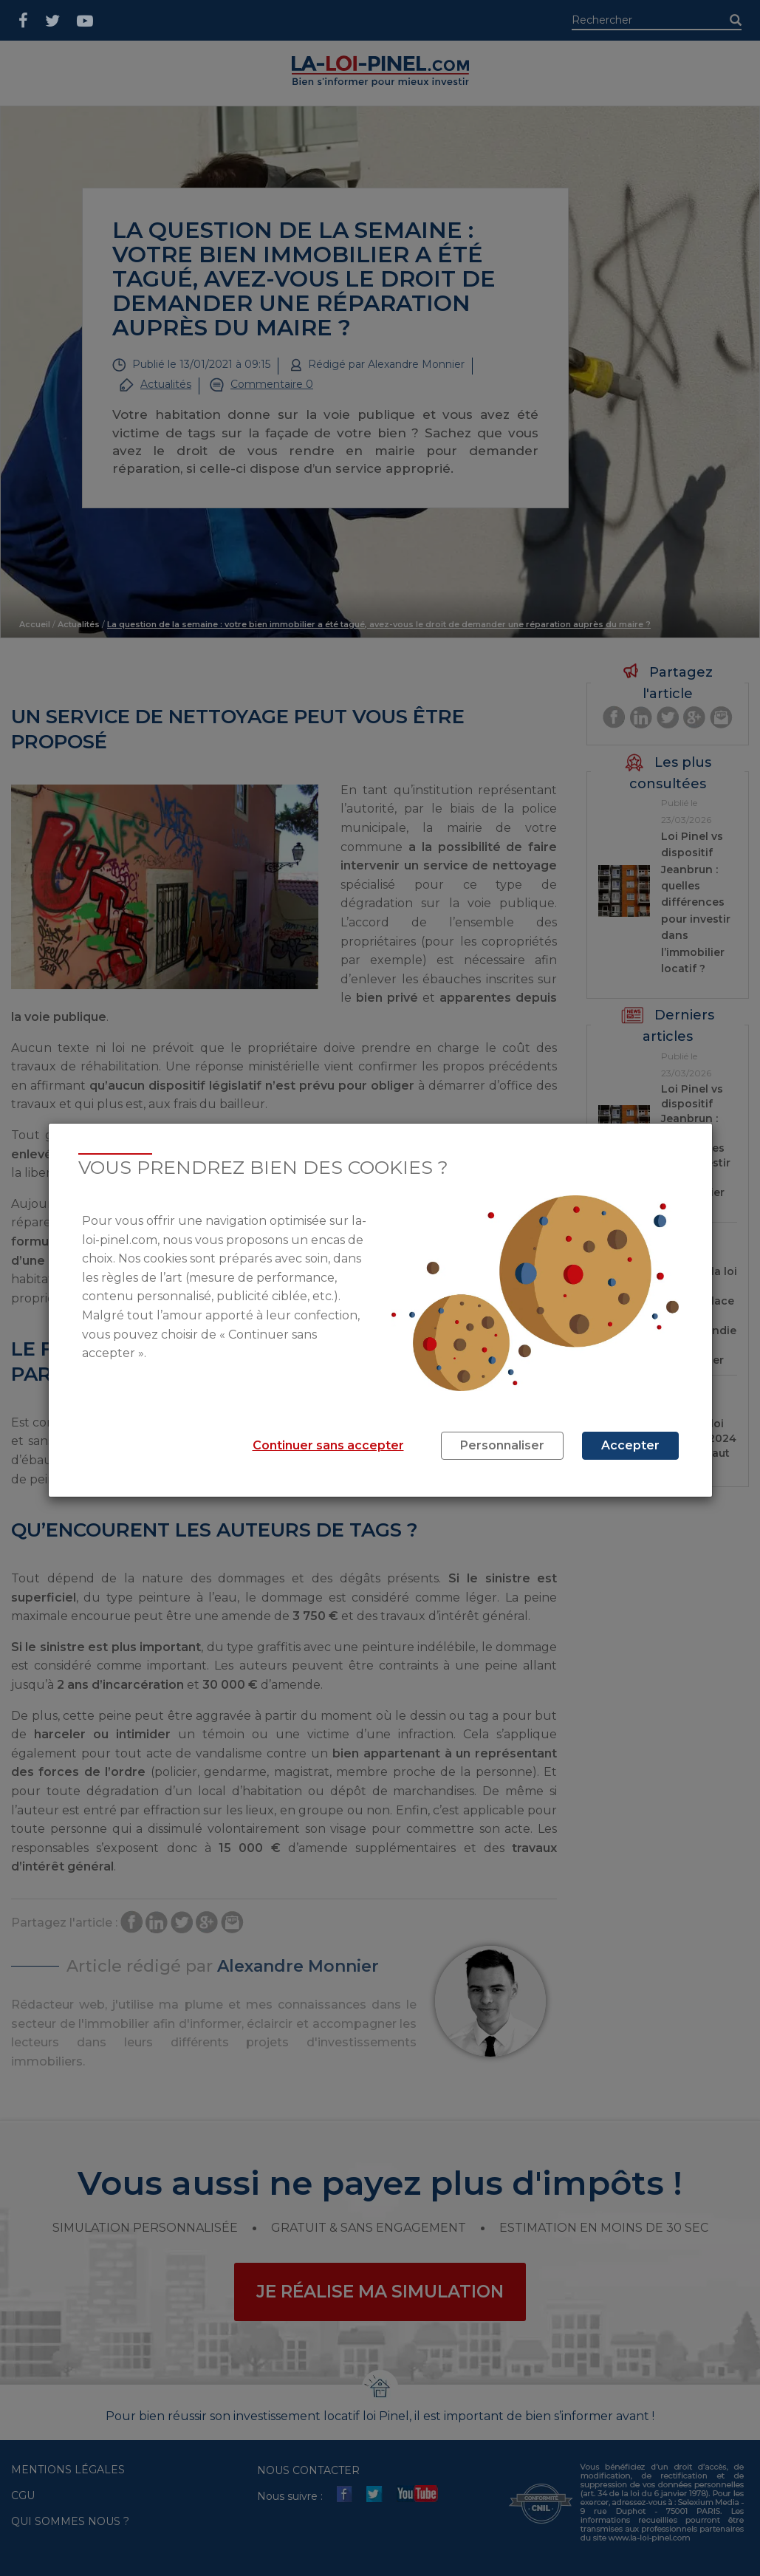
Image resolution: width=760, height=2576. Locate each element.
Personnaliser (502, 1445)
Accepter (630, 1445)
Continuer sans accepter (328, 1445)
